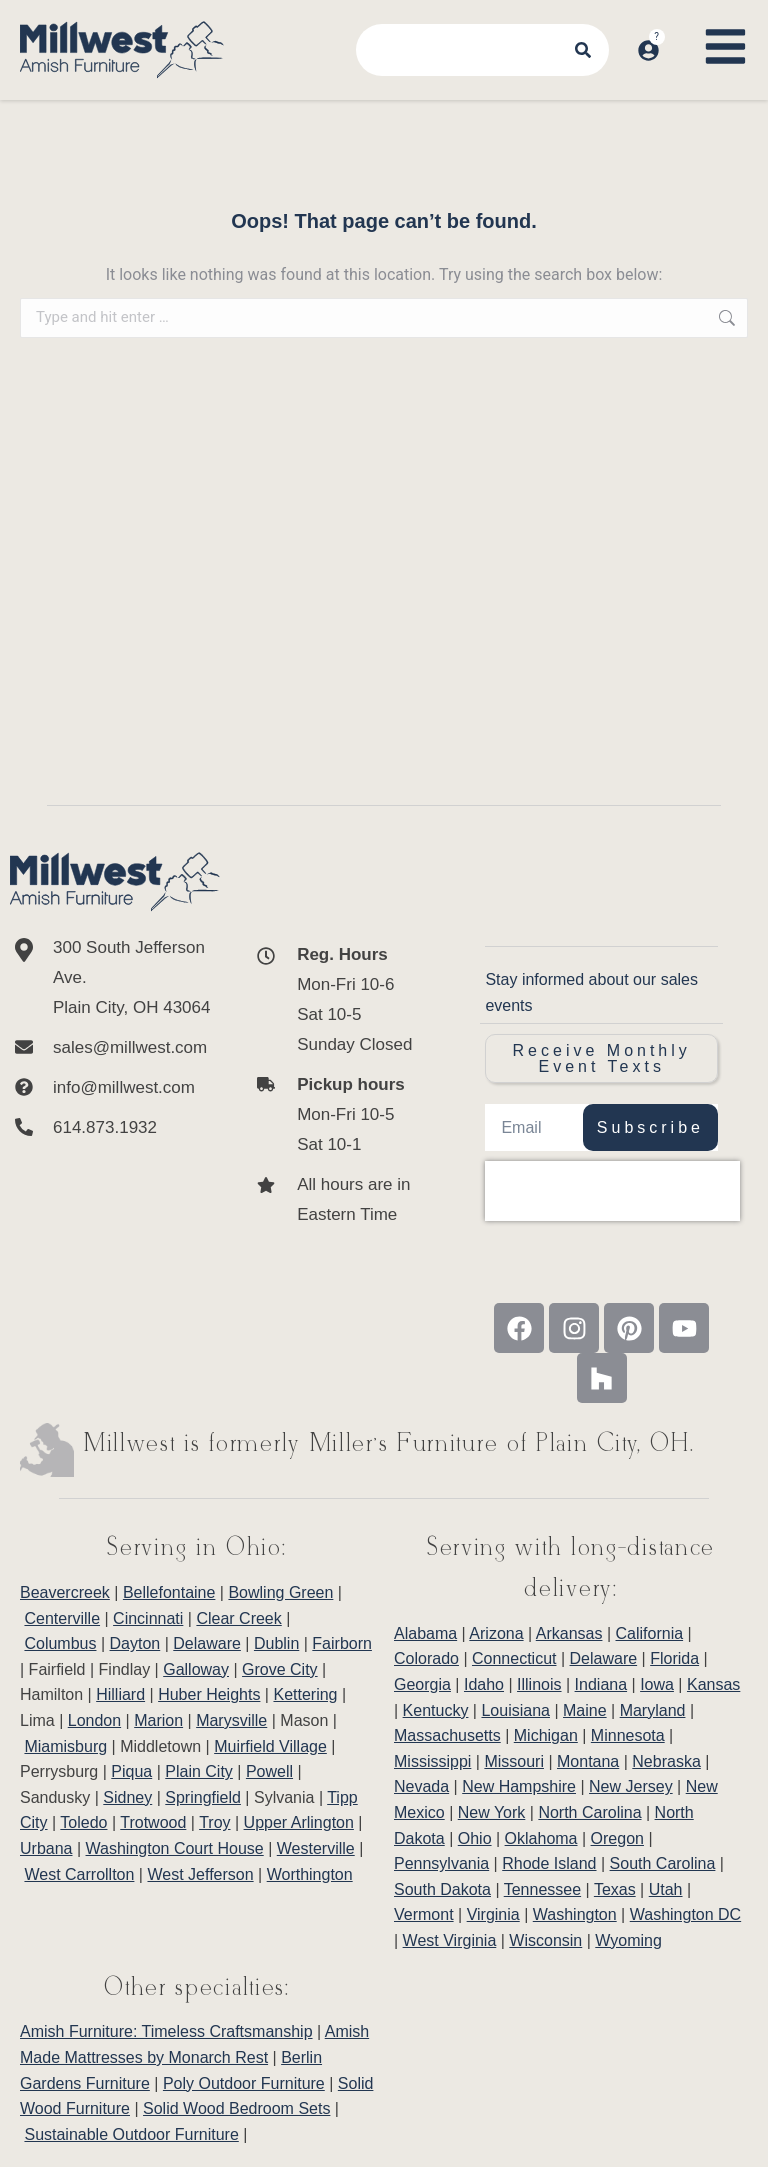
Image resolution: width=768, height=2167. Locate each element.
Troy (214, 1822)
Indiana (601, 1684)
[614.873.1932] (115, 1128)
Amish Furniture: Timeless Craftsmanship (166, 2031)
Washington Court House (175, 1848)
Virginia (493, 1914)
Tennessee (542, 1889)
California (650, 1633)
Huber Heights (209, 1694)
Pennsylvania (441, 1863)
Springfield (203, 1797)
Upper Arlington (299, 1822)
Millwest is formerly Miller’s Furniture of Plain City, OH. (389, 1444)
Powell (269, 1771)
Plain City (199, 1771)
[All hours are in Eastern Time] (338, 1200)
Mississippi (432, 1761)
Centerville (62, 1618)
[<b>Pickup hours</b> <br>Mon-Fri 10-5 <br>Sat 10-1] (338, 1115)
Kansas (713, 1684)
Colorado (426, 1658)
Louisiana (515, 1710)
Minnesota (628, 1735)
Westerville (316, 1848)
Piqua (131, 1771)
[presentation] (612, 1191)
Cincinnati (148, 1618)
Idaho (484, 1684)
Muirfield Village (270, 1746)
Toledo (83, 1822)
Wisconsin (545, 1940)
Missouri (514, 1761)
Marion (158, 1720)
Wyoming (628, 1940)
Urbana (46, 1848)
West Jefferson (200, 1874)
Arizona (496, 1633)
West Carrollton (79, 1874)
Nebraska (666, 1761)
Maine (585, 1710)
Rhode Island (549, 1863)
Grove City (280, 1669)
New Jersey (631, 1786)
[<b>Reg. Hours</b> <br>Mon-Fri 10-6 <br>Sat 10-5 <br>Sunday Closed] (338, 1000)
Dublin (276, 1643)
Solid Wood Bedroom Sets (236, 2108)
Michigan (546, 1735)
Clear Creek (238, 1618)
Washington (575, 1914)
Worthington (310, 1874)
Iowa (657, 1684)
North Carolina (589, 1812)
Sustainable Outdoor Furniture (131, 2134)
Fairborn (342, 1643)
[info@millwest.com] (115, 1088)
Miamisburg (65, 1746)
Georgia (422, 1684)
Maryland (653, 1710)
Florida (674, 1658)
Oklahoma (541, 1838)
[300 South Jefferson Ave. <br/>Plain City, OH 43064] (115, 978)
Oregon (617, 1838)
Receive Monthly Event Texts (602, 1058)
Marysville (231, 1720)
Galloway (196, 1669)
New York (492, 1812)
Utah (666, 1889)
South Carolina (663, 1863)
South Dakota (442, 1889)
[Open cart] (676, 31)
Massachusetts (447, 1735)
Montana (588, 1761)
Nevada (421, 1786)
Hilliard (120, 1694)
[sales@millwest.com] (115, 1048)
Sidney (127, 1797)
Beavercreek (65, 1592)
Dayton (135, 1643)
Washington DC (685, 1914)
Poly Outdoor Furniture (244, 2083)
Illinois (539, 1684)
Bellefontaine (169, 1592)
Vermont (424, 1914)
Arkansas (569, 1633)
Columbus (60, 1643)
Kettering (305, 1694)
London (94, 1720)
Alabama (425, 1633)
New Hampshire (519, 1786)
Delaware (207, 1643)
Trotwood (153, 1822)
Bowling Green (280, 1592)
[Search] (585, 50)
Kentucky (436, 1710)
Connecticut (514, 1658)
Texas (615, 1889)
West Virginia (450, 1940)
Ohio (475, 1838)
